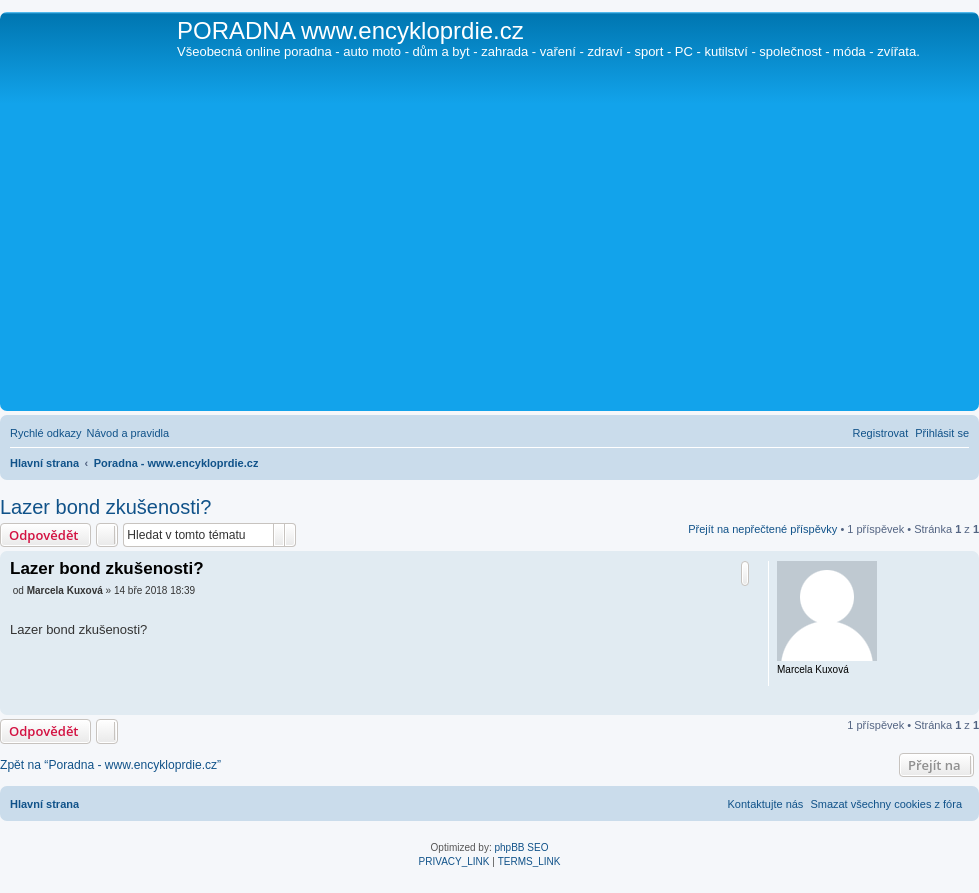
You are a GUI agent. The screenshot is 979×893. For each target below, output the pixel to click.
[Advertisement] (489, 256)
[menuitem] (128, 433)
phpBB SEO (522, 847)
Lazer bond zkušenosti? (105, 507)
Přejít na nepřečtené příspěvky (762, 529)
